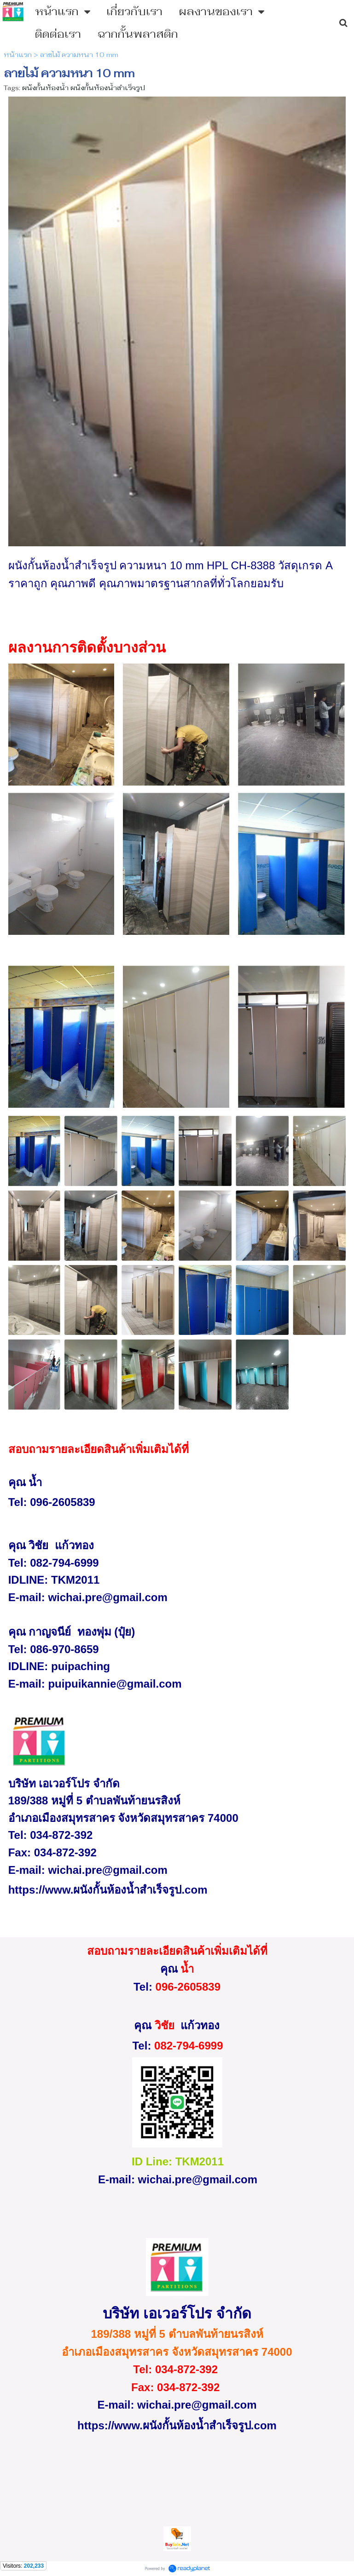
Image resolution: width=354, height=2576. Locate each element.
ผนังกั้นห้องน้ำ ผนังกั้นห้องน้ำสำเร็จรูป (83, 88)
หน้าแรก (18, 55)
